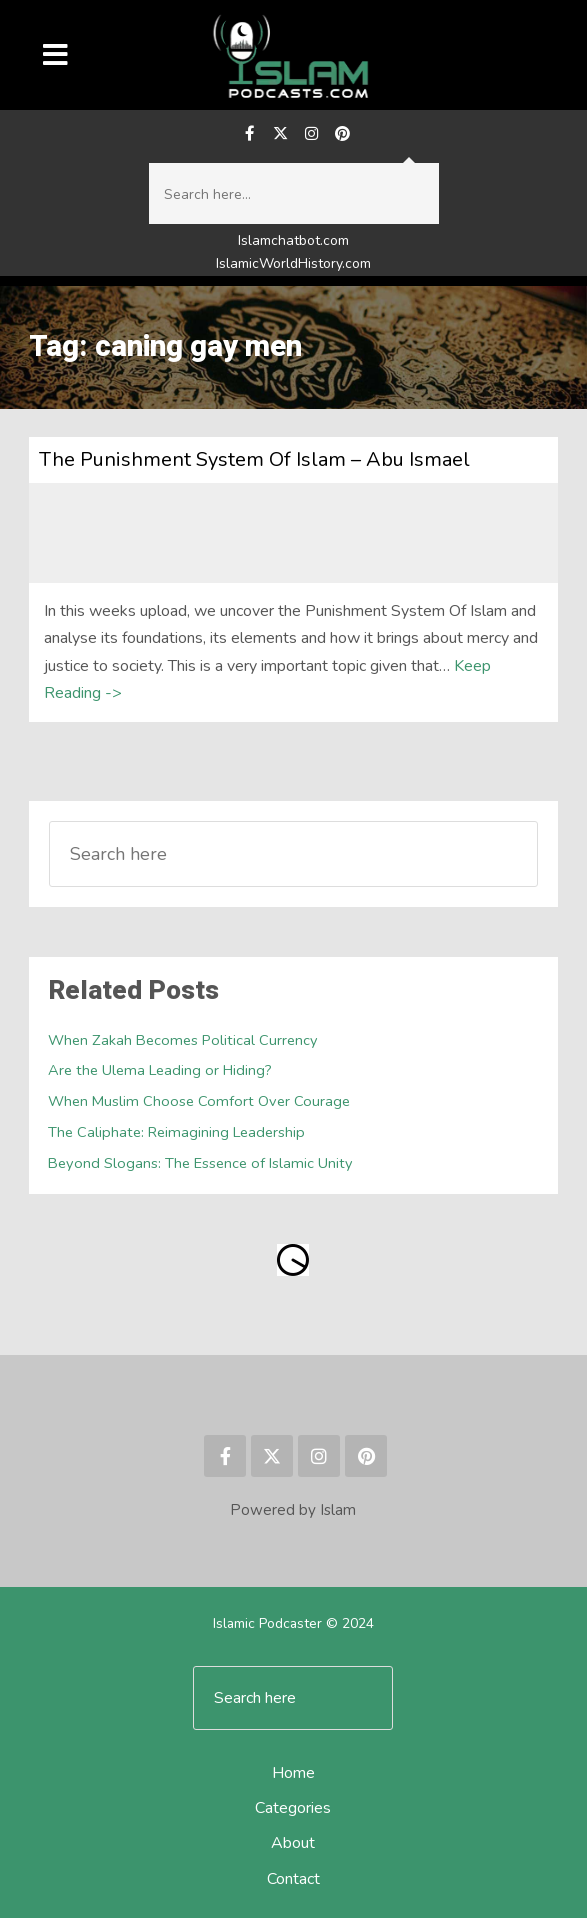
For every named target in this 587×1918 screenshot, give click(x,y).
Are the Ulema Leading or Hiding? (160, 1070)
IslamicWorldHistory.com (293, 263)
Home (293, 1773)
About (293, 1843)
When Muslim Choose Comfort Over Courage (199, 1101)
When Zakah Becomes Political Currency (183, 1040)
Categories (293, 1808)
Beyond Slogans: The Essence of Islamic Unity (200, 1163)
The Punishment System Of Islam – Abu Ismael (254, 459)
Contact (293, 1879)
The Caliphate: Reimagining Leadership (176, 1132)
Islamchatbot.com (293, 240)
